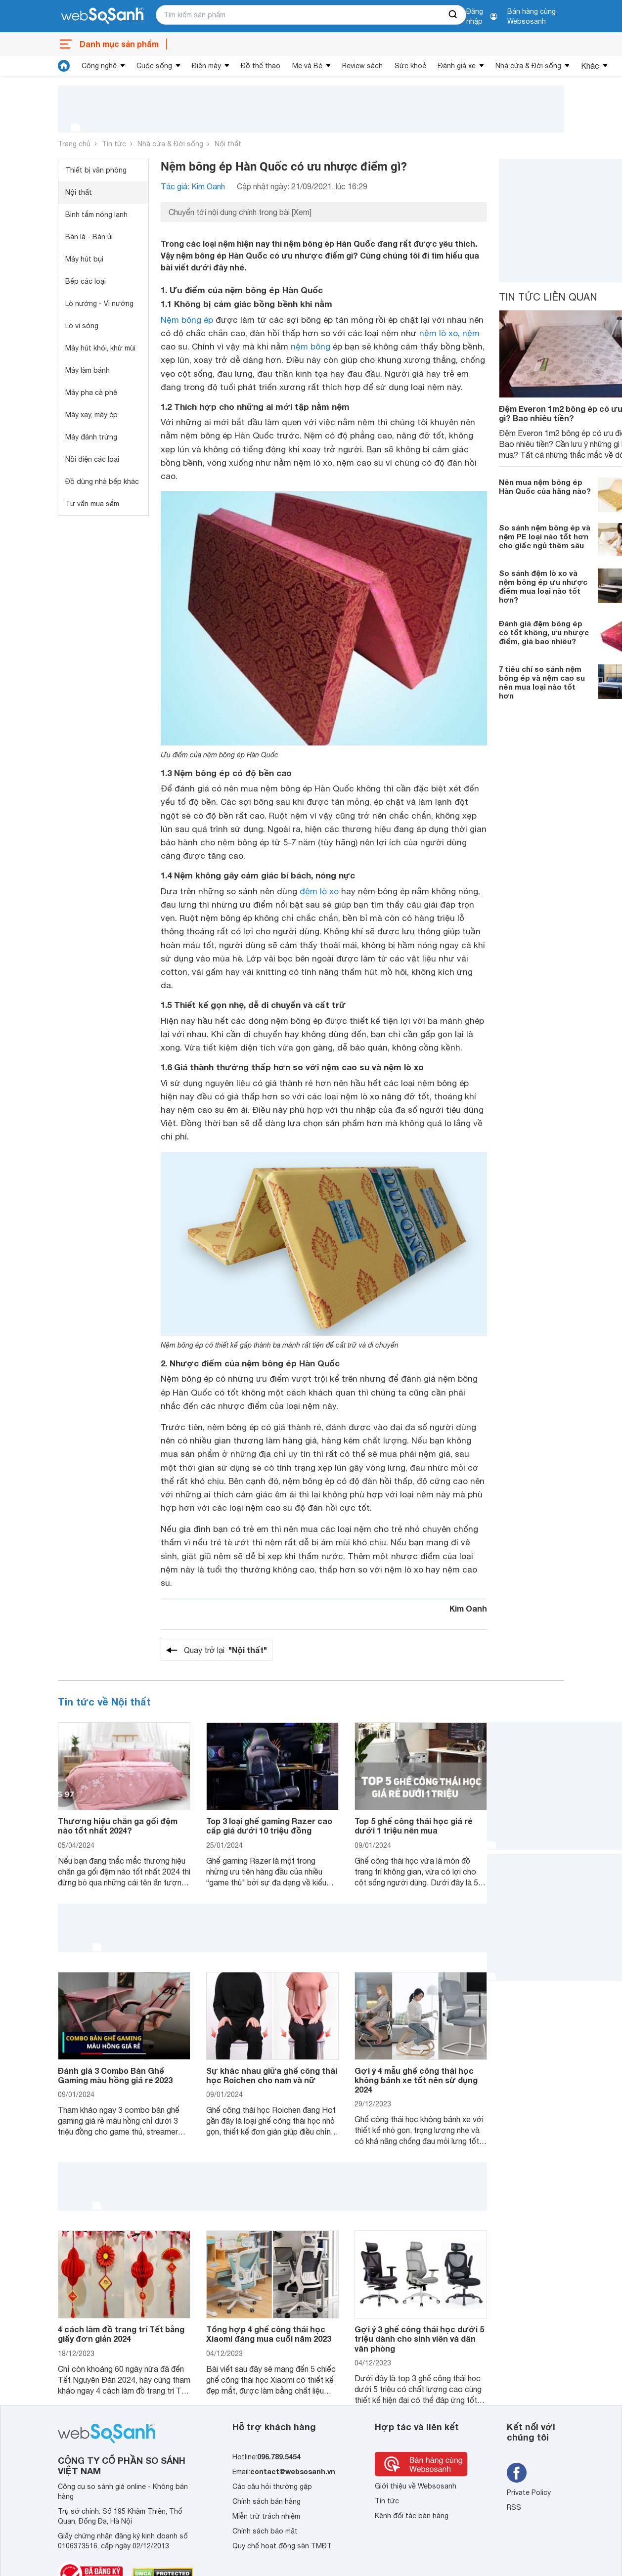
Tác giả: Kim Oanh (193, 186)
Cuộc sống (154, 66)
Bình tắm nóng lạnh (96, 214)
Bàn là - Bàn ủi (89, 237)
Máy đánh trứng (91, 437)
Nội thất (228, 144)
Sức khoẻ (410, 66)
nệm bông (310, 346)
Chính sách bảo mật (265, 2531)
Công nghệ (99, 66)
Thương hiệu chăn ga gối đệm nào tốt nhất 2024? (118, 1825)
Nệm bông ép (187, 320)
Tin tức (114, 144)
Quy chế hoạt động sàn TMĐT (282, 2546)
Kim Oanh (468, 1608)
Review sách (362, 66)
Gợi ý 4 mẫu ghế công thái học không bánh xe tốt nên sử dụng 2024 (416, 2080)
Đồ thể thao (260, 66)
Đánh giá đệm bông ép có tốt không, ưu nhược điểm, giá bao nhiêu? (544, 632)
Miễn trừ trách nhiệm (266, 2516)
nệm (471, 333)
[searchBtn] (453, 14)
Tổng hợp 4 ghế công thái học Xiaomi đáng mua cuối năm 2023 (268, 2333)
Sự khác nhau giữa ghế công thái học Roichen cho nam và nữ (271, 2075)
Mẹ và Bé (307, 66)
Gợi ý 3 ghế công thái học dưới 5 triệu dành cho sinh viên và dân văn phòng (419, 2338)
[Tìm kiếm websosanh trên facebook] (517, 2473)
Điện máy (206, 66)
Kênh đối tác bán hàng (411, 2516)
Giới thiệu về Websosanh (415, 2486)
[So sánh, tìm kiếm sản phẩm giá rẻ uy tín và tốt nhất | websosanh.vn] (102, 16)
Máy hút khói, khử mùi (100, 348)
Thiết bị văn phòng (96, 170)
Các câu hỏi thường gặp (272, 2486)
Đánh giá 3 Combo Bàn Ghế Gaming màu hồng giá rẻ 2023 (115, 2075)
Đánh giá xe (457, 66)
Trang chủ (74, 144)
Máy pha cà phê (91, 392)
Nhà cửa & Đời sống (528, 66)
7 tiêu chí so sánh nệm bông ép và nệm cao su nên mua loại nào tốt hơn (542, 682)
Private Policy (529, 2492)
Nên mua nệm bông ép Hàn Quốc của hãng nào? (545, 486)
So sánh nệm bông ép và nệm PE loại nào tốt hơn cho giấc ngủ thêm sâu (544, 536)
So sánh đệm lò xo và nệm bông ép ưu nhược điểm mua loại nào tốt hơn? (543, 586)
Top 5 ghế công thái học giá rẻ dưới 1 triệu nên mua (413, 1825)
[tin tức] (64, 66)
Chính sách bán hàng (266, 2501)
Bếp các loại (85, 281)
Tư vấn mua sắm (92, 504)
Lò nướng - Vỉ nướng (99, 303)
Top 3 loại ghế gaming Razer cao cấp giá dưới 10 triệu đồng (269, 1825)
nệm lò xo (438, 333)
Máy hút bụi (84, 259)
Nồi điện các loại (92, 459)
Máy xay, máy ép (91, 415)
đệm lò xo (319, 891)
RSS (514, 2507)
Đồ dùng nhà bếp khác (102, 481)
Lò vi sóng (81, 326)
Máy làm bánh (87, 370)
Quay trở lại (225, 1650)
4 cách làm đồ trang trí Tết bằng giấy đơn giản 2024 (121, 2333)
